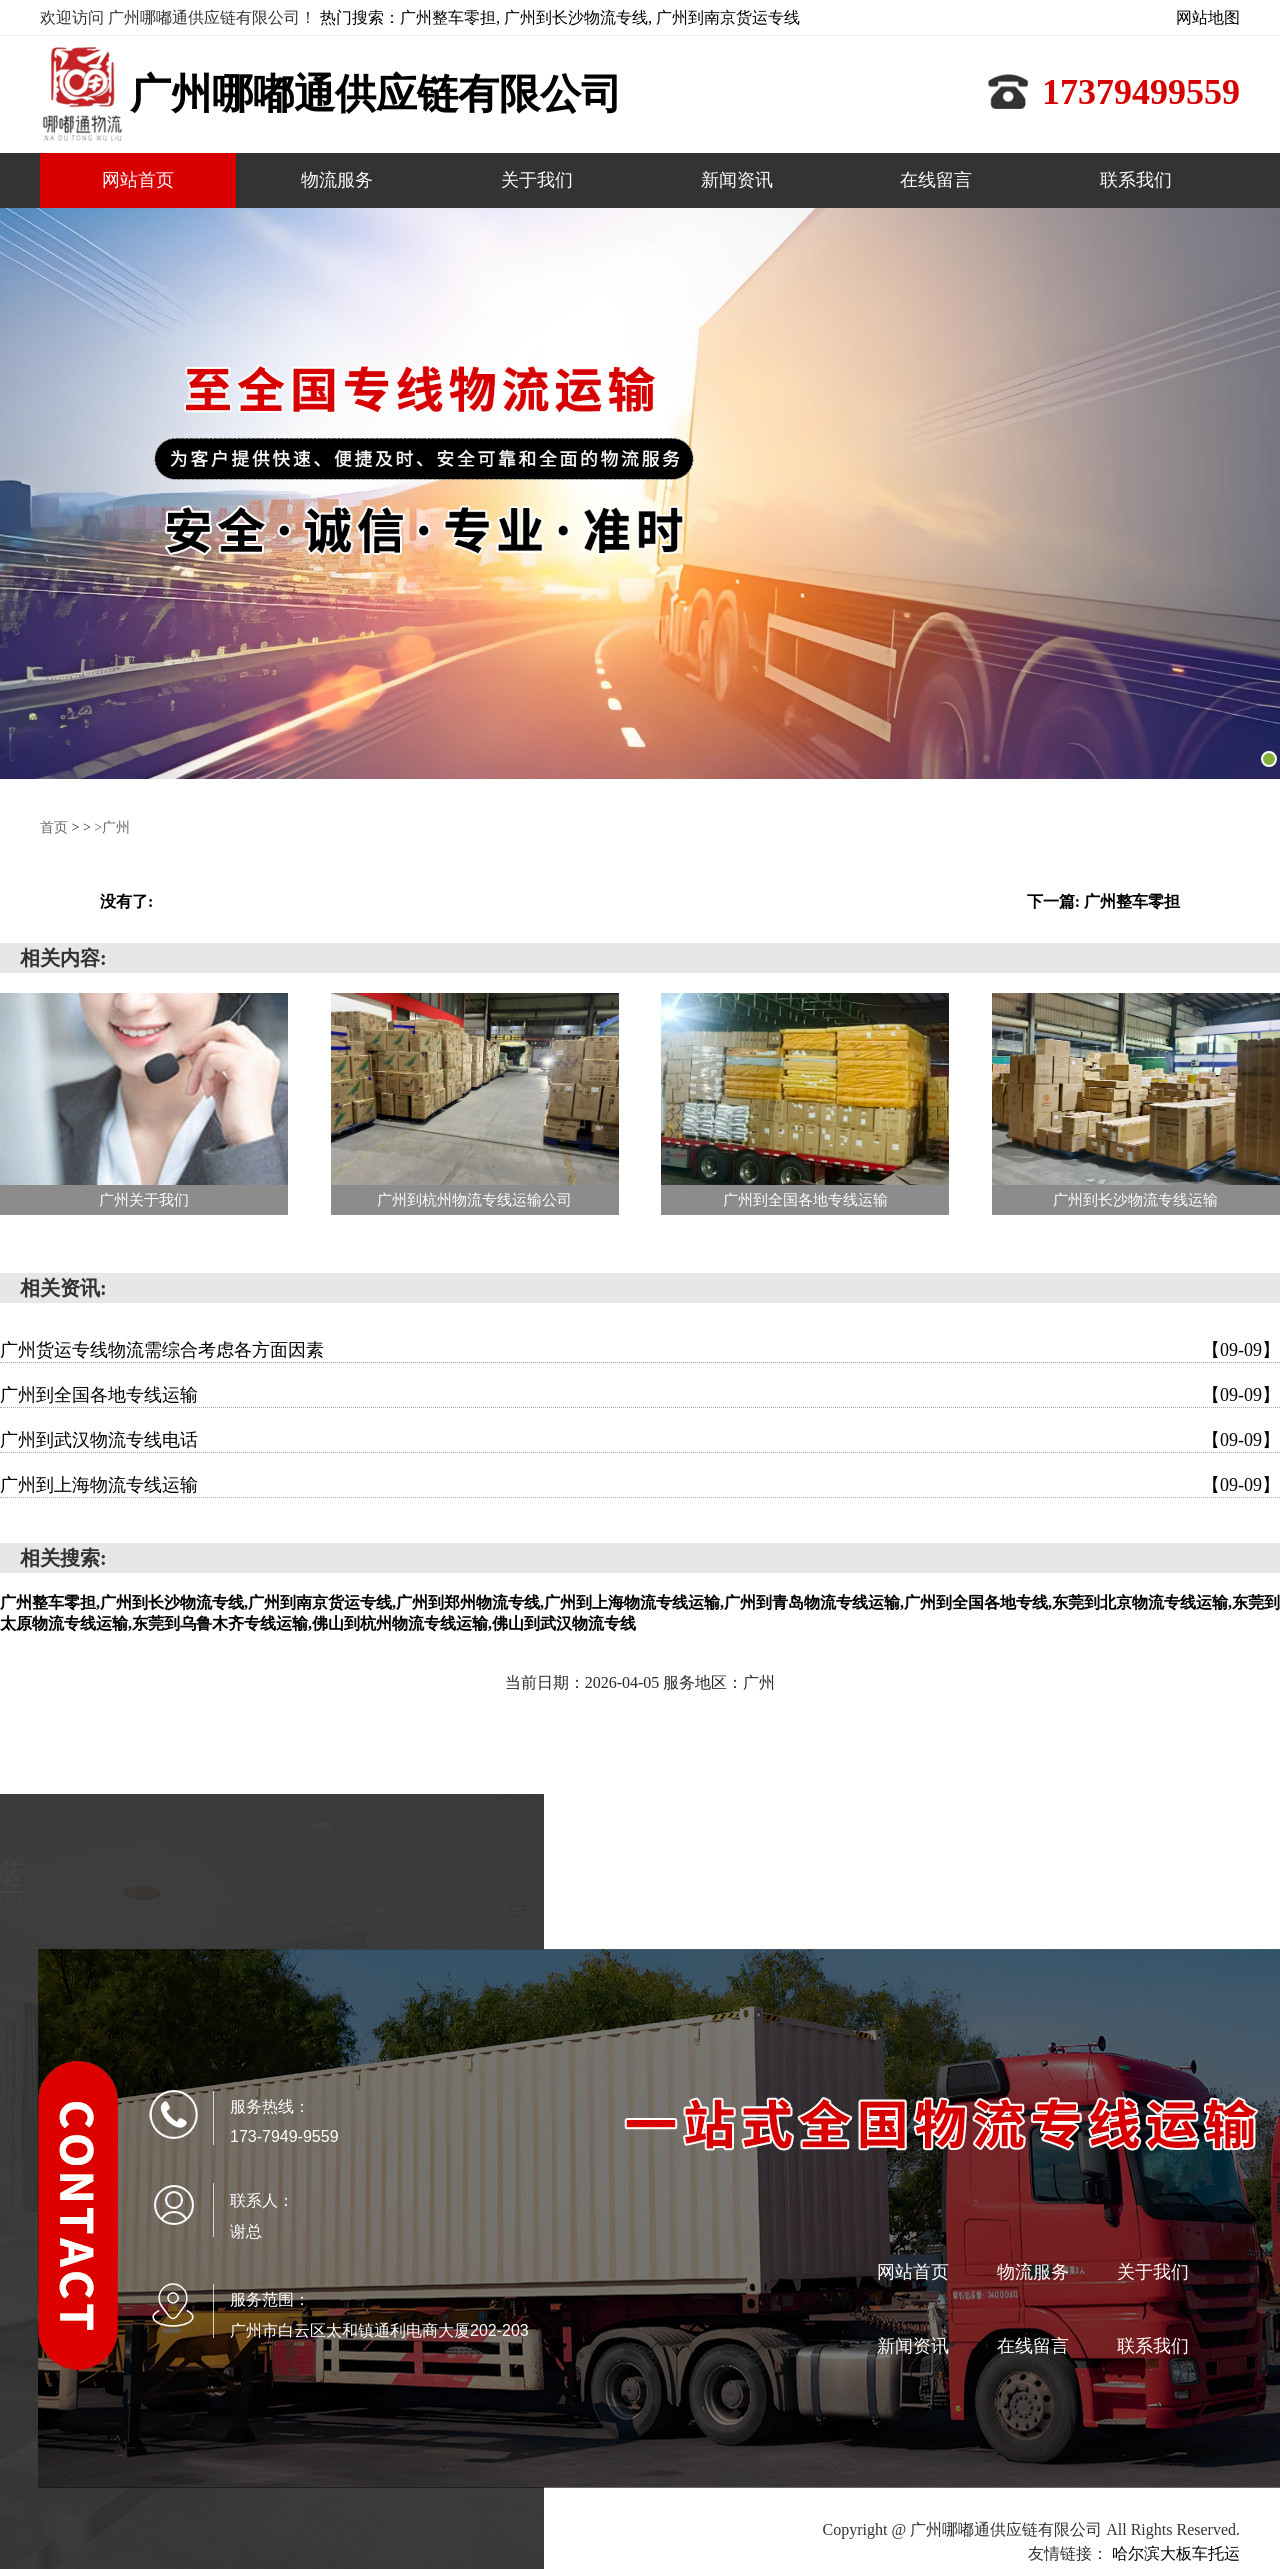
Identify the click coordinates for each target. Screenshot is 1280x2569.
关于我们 (537, 180)
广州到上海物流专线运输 (640, 1485)
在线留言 (936, 180)
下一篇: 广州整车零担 (1103, 901)
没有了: (126, 901)
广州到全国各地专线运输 (640, 1395)
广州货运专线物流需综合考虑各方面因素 (640, 1350)
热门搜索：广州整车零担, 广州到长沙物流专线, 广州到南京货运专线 (560, 17)
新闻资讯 (737, 180)
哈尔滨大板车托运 (1176, 2553)
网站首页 (138, 180)
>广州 (112, 827)
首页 (54, 827)
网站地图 (1208, 17)
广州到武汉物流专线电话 (640, 1440)
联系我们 (1136, 180)
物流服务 (337, 180)
